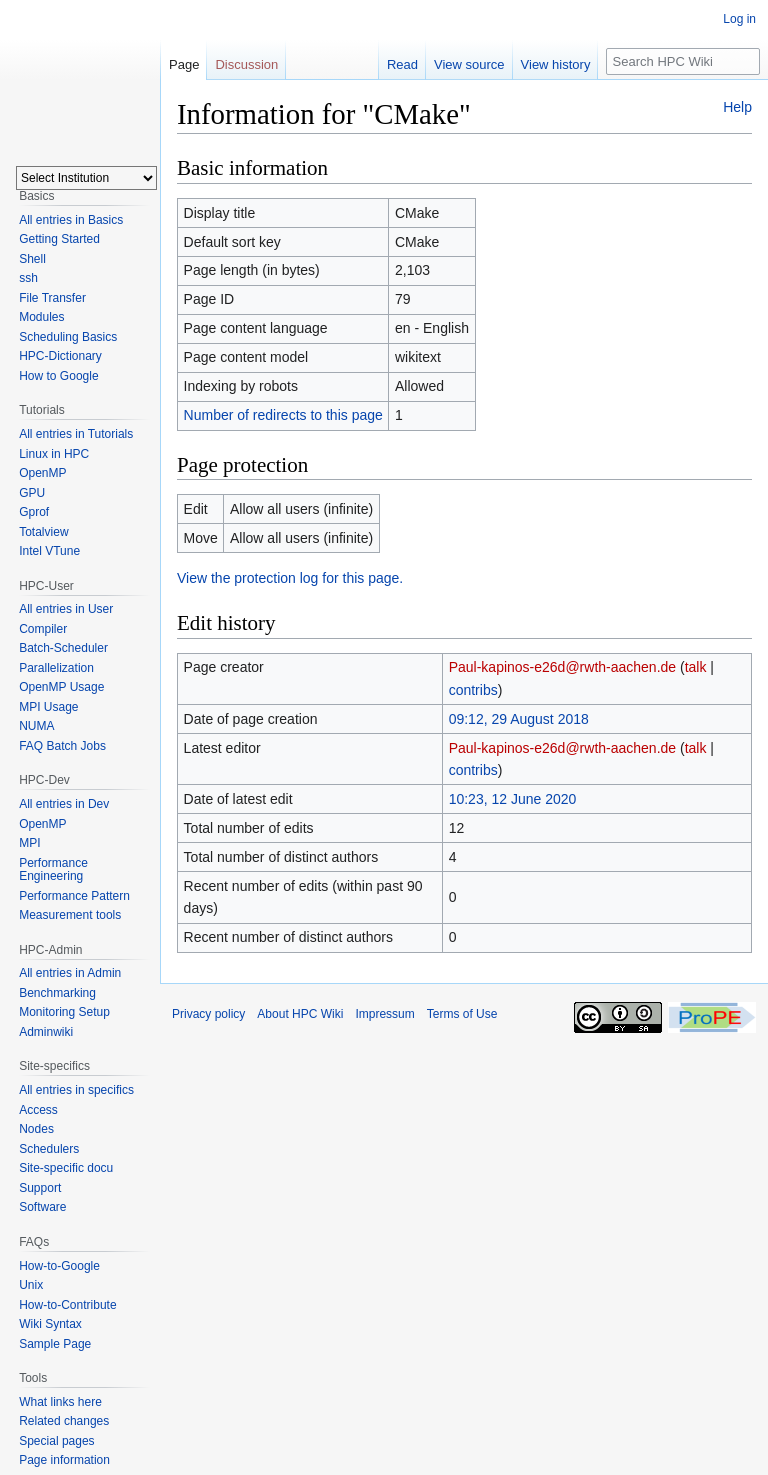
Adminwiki (46, 1032)
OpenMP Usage (61, 687)
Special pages (56, 1441)
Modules (41, 317)
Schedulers (49, 1149)
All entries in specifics (76, 1090)
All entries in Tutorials (76, 434)
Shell (32, 259)
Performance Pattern (74, 896)
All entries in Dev (64, 804)
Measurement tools (70, 915)
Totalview (43, 532)
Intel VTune (49, 551)
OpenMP (42, 473)
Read (402, 64)
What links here (60, 1402)
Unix (31, 1285)
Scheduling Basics (68, 337)
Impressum (384, 1014)
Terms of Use (462, 1014)
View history (556, 64)
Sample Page (55, 1344)
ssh (28, 278)
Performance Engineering (53, 870)
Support (40, 1188)
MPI (29, 843)
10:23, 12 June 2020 (513, 799)
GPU (32, 493)
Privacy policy (208, 1014)
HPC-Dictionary (60, 356)
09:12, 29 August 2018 (519, 719)
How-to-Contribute (67, 1305)
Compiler (43, 629)
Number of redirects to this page (283, 415)
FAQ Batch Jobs (62, 746)
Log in (739, 19)
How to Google (58, 376)
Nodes (36, 1129)
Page (184, 64)
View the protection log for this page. (290, 578)
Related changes (64, 1421)
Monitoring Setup (64, 1012)
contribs (473, 690)
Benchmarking (57, 993)
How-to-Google (59, 1266)
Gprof (34, 512)
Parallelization (56, 668)
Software (42, 1207)
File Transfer (52, 298)
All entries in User (66, 609)
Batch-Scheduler (63, 648)
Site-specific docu (66, 1168)
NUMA (36, 726)
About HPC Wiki (300, 1014)
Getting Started (59, 239)
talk (696, 667)
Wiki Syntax (50, 1324)
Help (737, 107)
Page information (64, 1460)
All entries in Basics (71, 220)
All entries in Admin (70, 973)
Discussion (246, 64)
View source (469, 64)
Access (38, 1110)
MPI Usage (48, 707)
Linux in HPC (54, 454)
